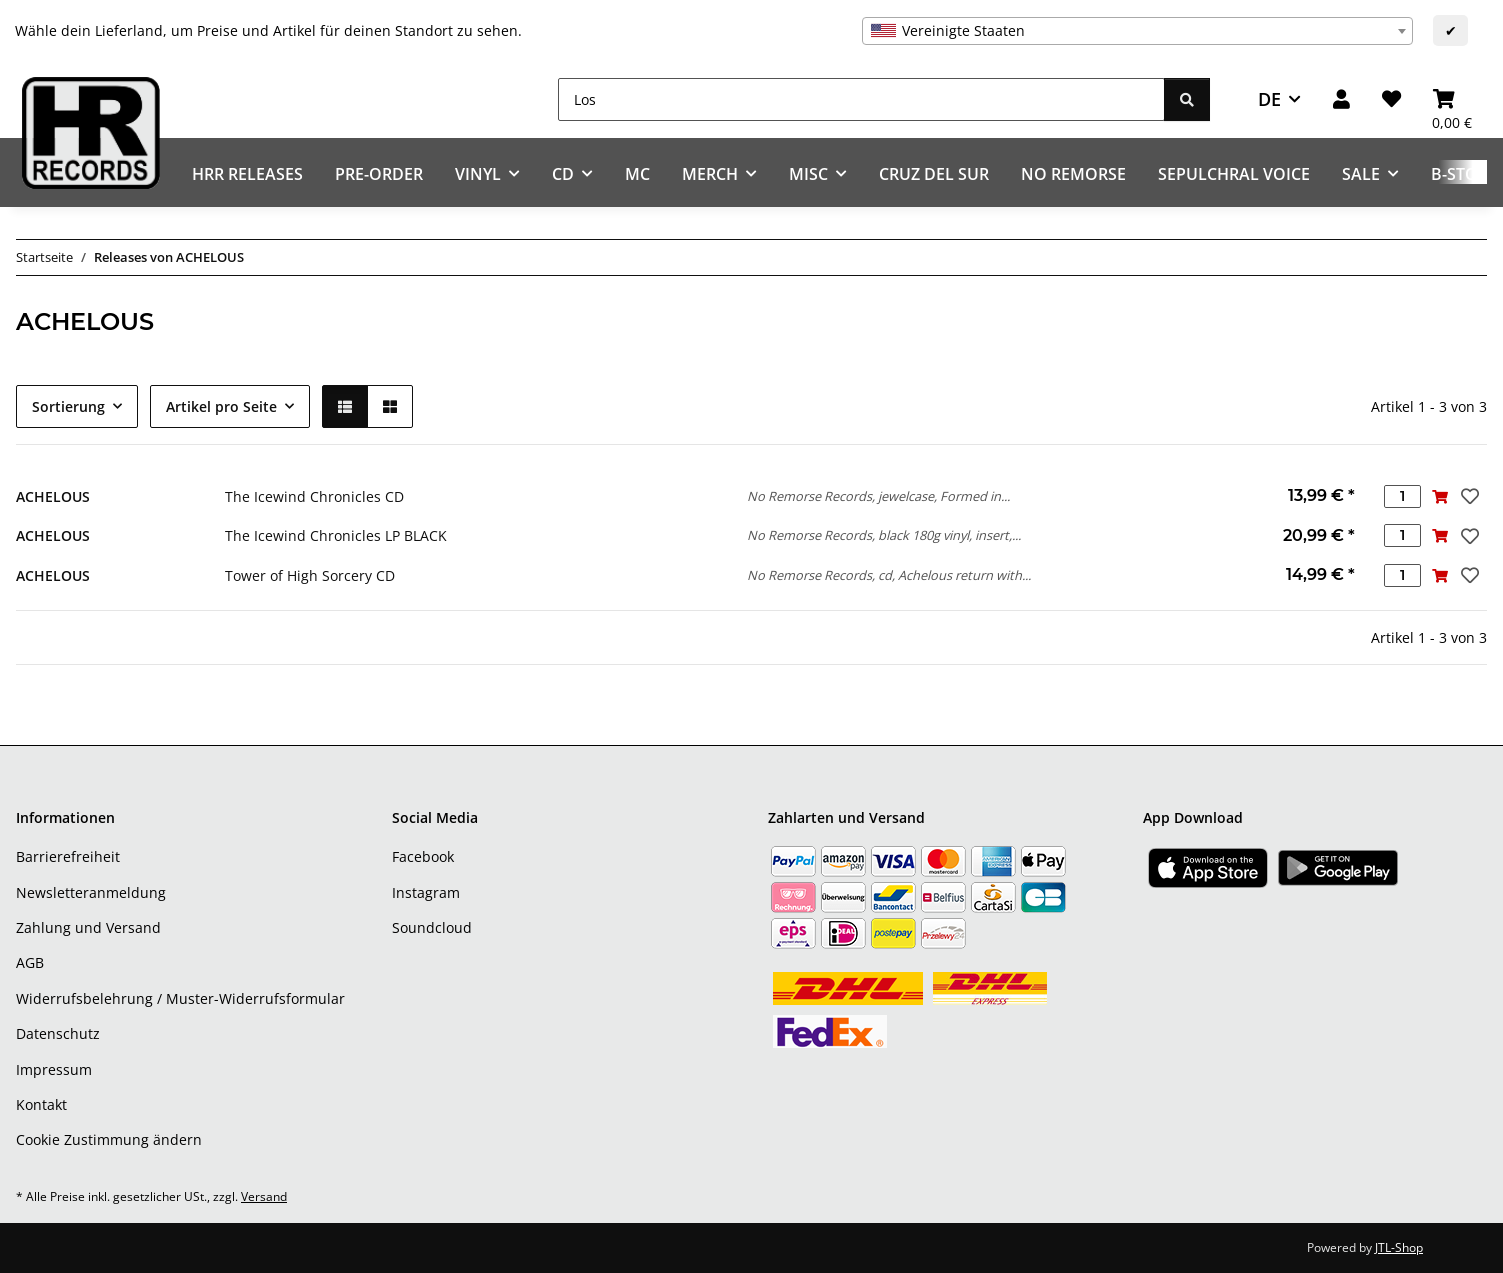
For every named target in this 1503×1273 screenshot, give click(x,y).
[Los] (861, 99)
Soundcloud (432, 927)
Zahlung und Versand (88, 927)
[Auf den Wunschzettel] (1468, 496)
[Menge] (1402, 496)
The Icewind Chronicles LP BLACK (336, 535)
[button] (1341, 99)
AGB (30, 962)
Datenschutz (58, 1033)
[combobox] (1137, 31)
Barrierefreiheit (68, 856)
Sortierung (68, 406)
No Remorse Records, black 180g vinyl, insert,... (884, 535)
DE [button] (1269, 99)
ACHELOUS (53, 496)
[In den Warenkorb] (1439, 496)
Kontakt (41, 1104)
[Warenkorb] (1452, 99)
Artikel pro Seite (221, 406)
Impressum (54, 1069)
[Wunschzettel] (1391, 99)
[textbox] (1137, 31)
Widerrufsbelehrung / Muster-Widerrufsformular (180, 998)
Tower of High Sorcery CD (310, 575)
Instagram (426, 892)
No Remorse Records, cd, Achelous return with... (889, 575)
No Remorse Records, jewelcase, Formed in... (878, 496)
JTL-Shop (1399, 1247)
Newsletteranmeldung (91, 892)
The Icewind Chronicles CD (314, 496)
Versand (264, 1196)
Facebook (423, 856)
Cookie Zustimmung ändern (109, 1139)
